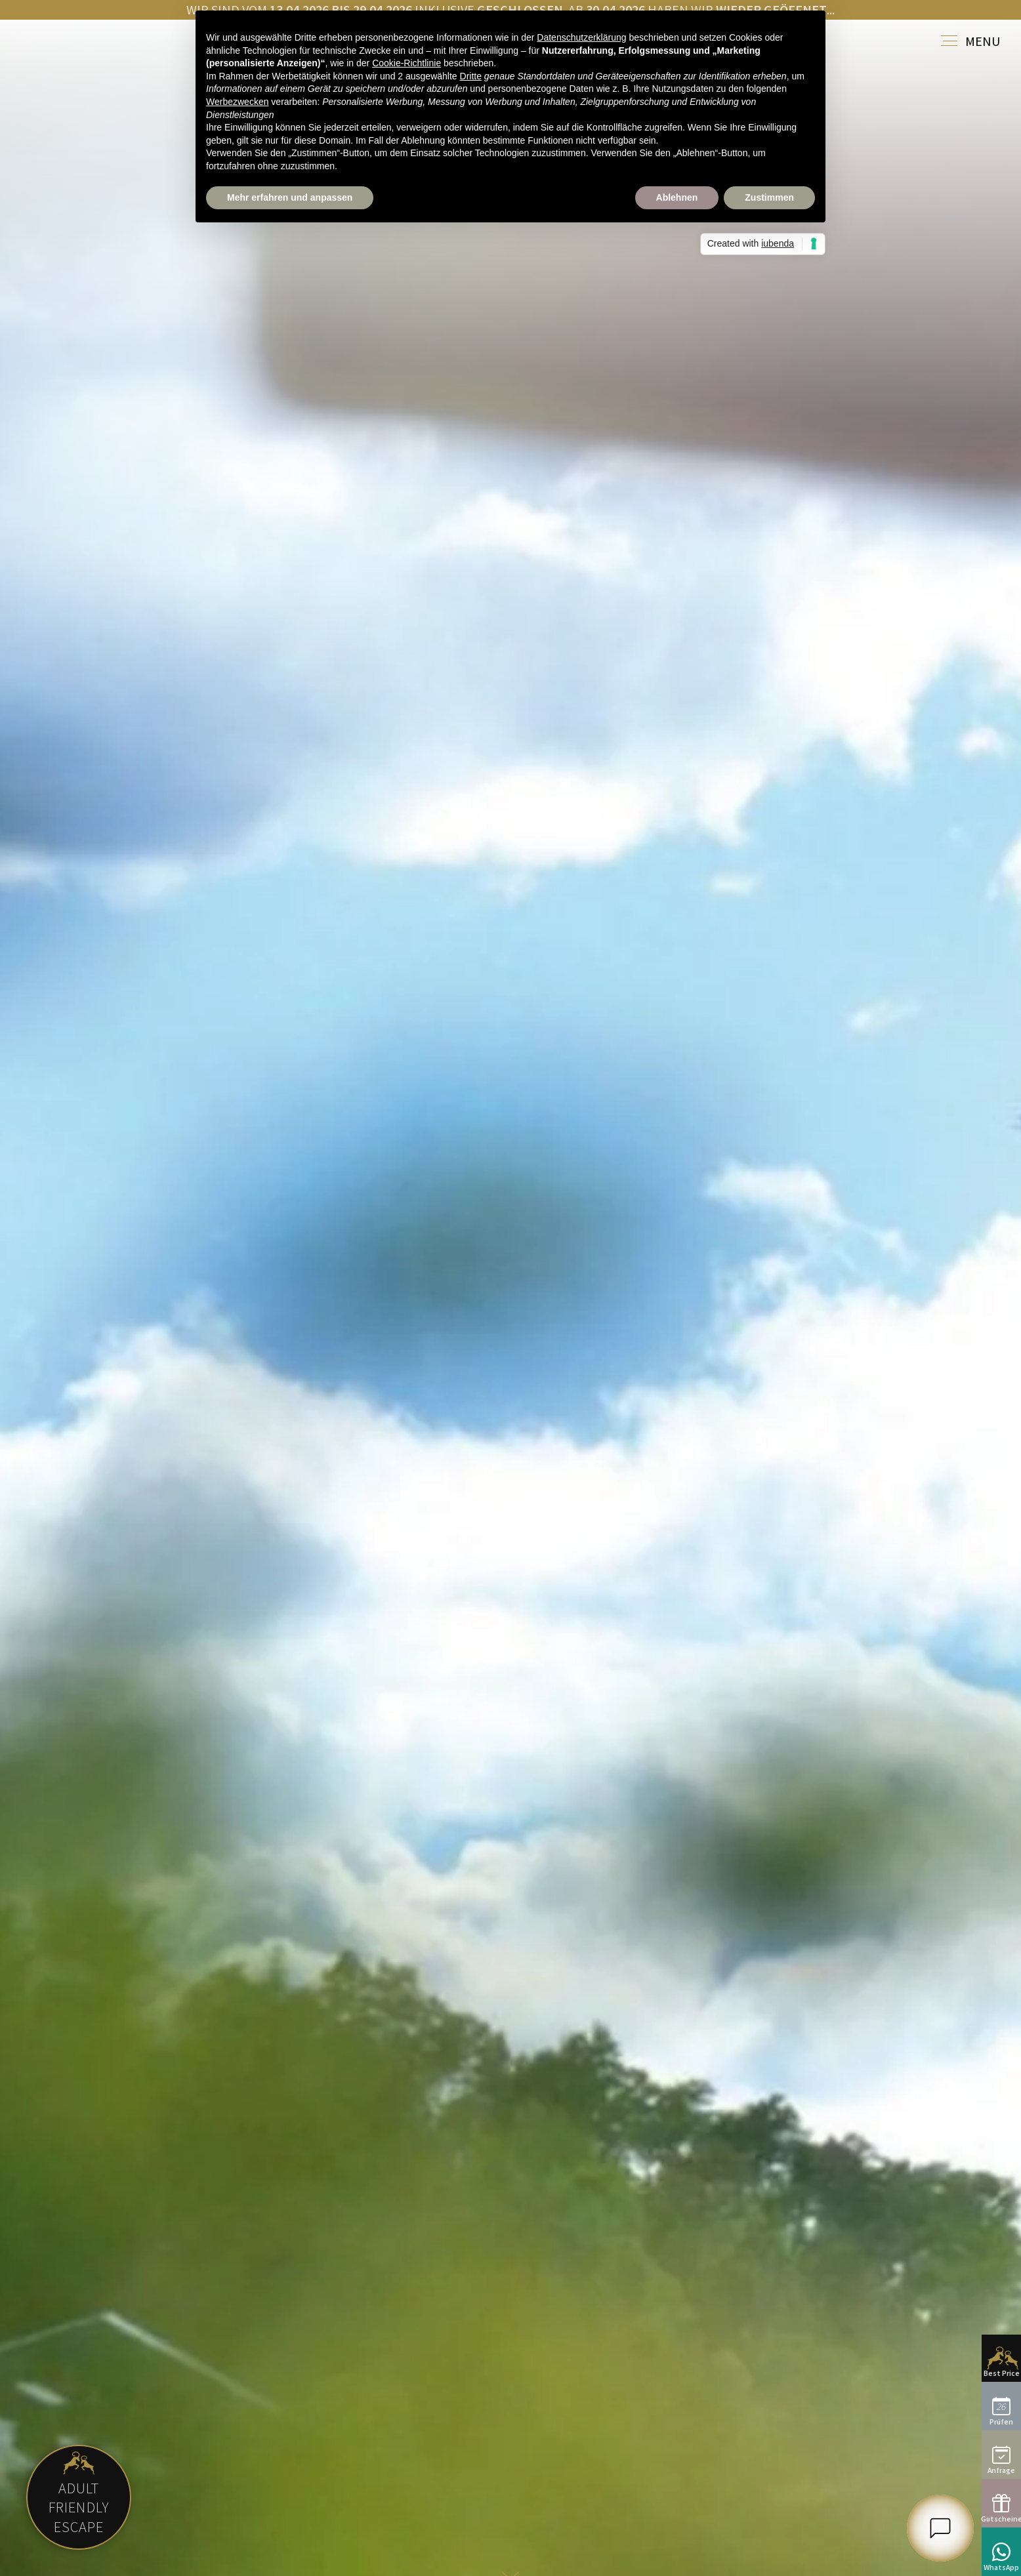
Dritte (471, 76)
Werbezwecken (237, 101)
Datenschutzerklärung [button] (581, 37)
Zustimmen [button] (769, 197)
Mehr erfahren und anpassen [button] (289, 197)
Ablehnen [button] (677, 197)
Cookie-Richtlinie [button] (406, 63)
